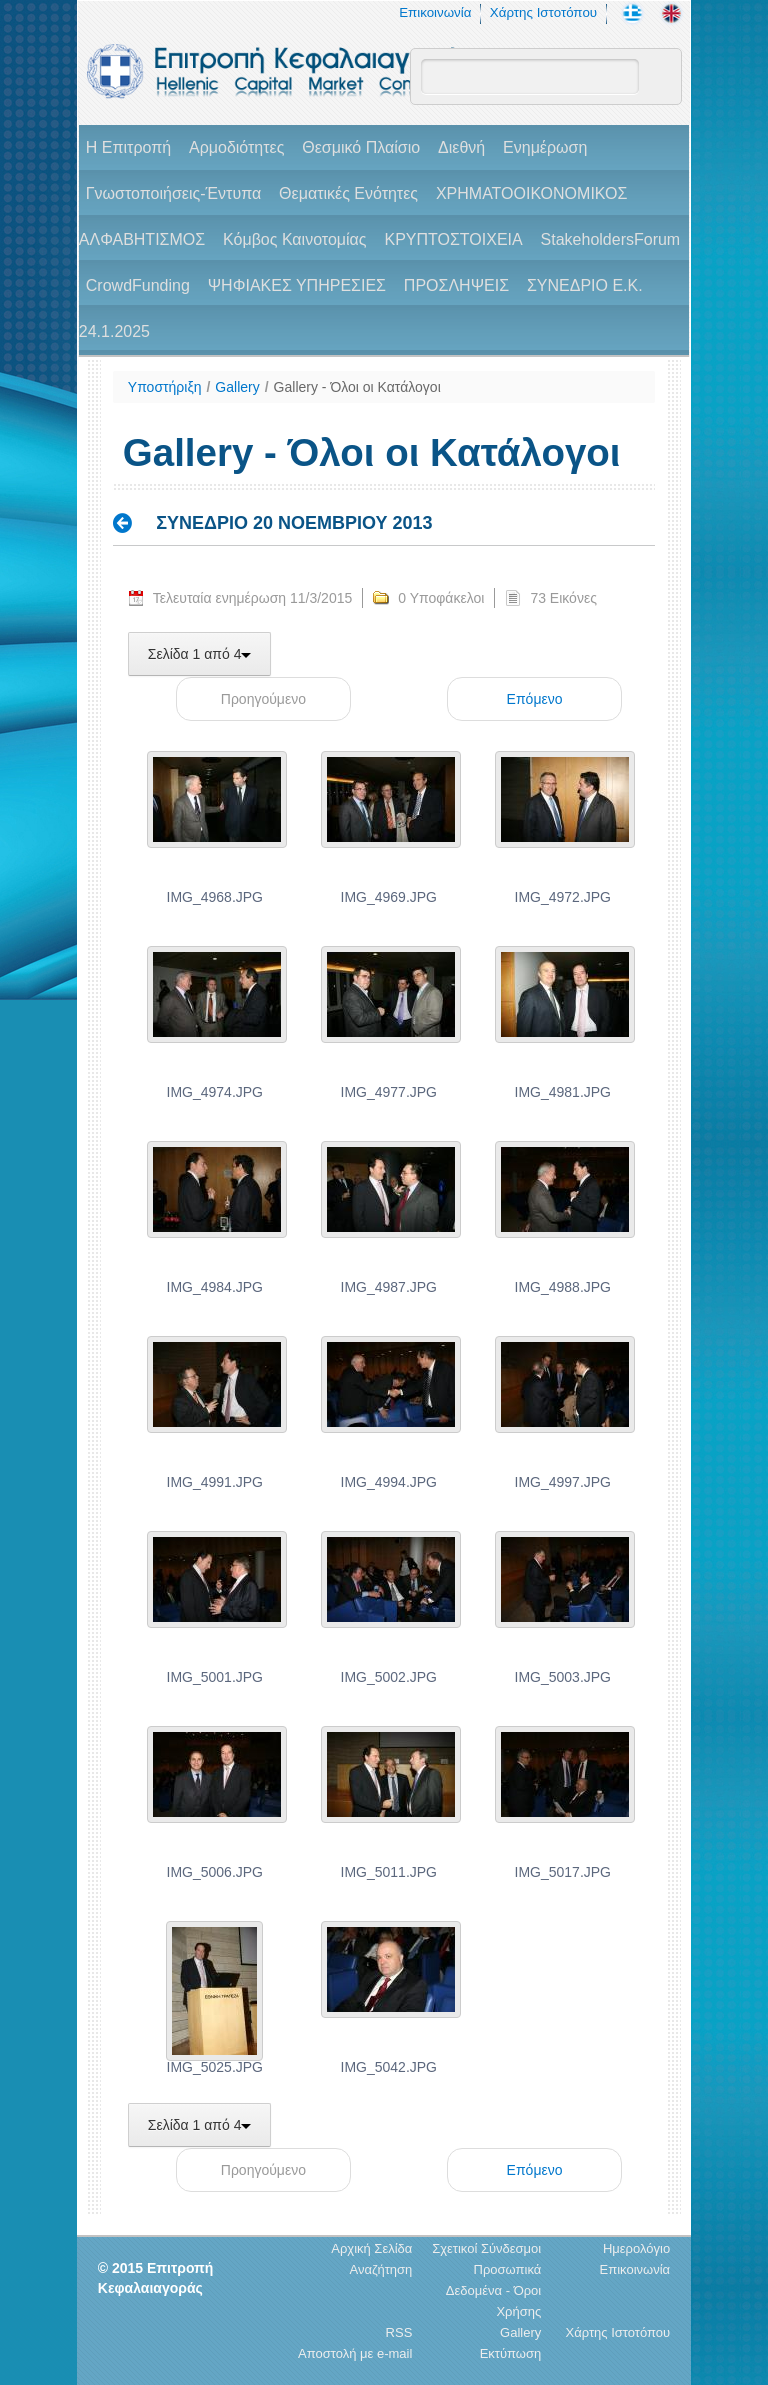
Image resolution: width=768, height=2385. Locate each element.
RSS (399, 2332)
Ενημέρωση (545, 147)
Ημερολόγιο (636, 2248)
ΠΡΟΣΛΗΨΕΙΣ (456, 285)
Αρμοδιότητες (236, 147)
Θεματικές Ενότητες (348, 193)
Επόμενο (535, 699)
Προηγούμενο (263, 699)
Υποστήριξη (165, 387)
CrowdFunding (138, 285)
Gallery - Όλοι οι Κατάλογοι (357, 387)
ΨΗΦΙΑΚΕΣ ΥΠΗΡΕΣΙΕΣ (297, 285)
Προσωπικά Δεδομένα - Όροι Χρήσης (493, 2290)
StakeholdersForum (611, 239)
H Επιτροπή (128, 147)
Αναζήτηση (381, 2269)
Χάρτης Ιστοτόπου (543, 12)
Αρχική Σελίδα (371, 2248)
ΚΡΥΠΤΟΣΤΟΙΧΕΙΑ (453, 239)
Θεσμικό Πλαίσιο (361, 147)
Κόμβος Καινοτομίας (295, 239)
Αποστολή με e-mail (355, 2353)
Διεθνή (461, 147)
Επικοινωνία (435, 12)
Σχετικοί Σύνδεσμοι (486, 2248)
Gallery (237, 387)
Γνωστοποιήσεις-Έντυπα (173, 193)
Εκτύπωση (511, 2353)
